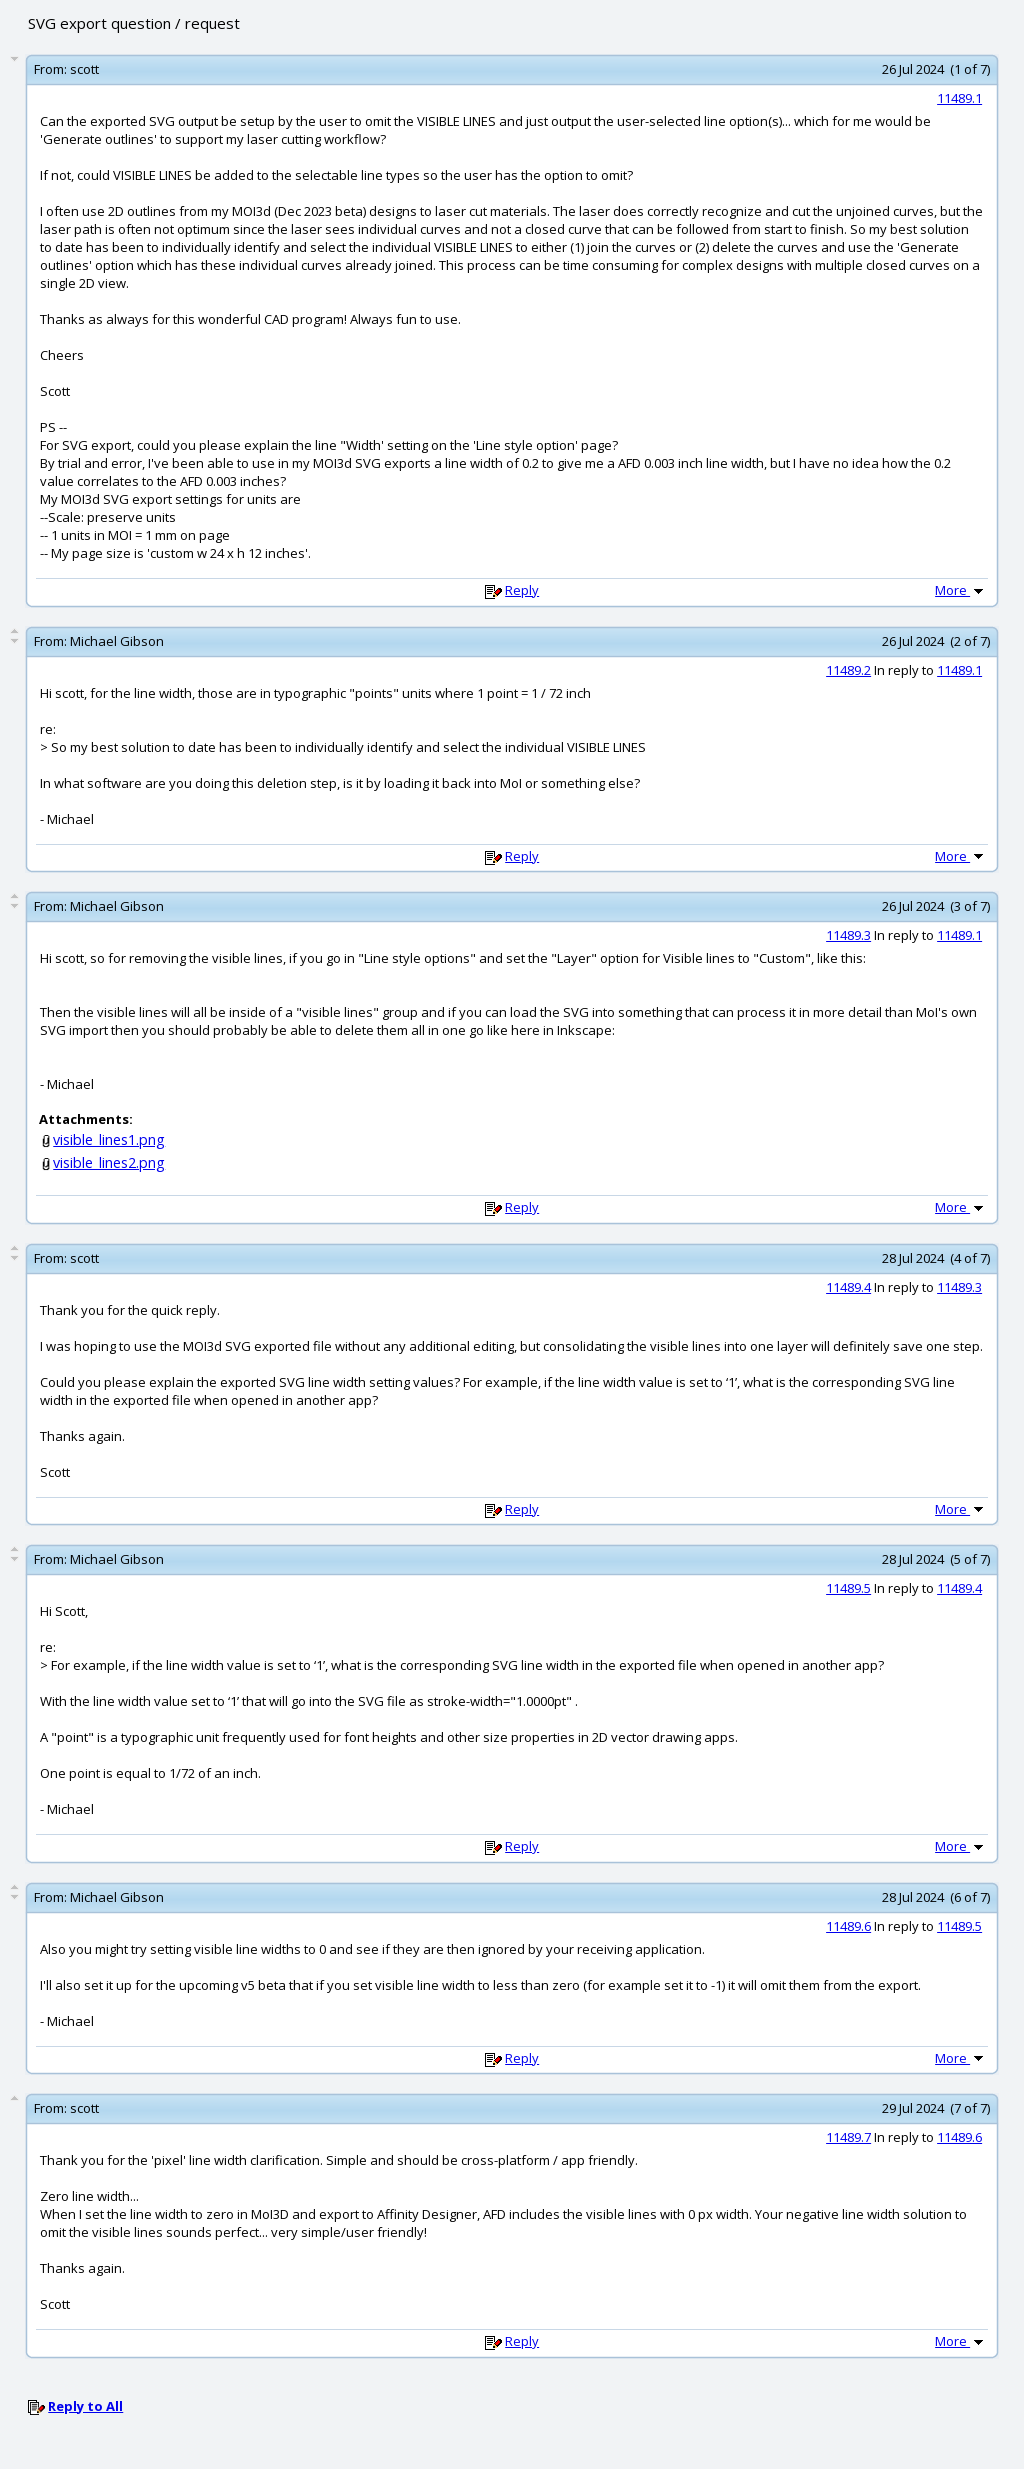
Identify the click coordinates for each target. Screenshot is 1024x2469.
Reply (522, 590)
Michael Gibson (117, 641)
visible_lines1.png (109, 1139)
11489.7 (848, 2137)
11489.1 (959, 98)
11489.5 (848, 1588)
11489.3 (848, 935)
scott (84, 69)
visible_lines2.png (109, 1162)
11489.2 (848, 670)
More (961, 590)
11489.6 (848, 1926)
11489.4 (848, 1287)
